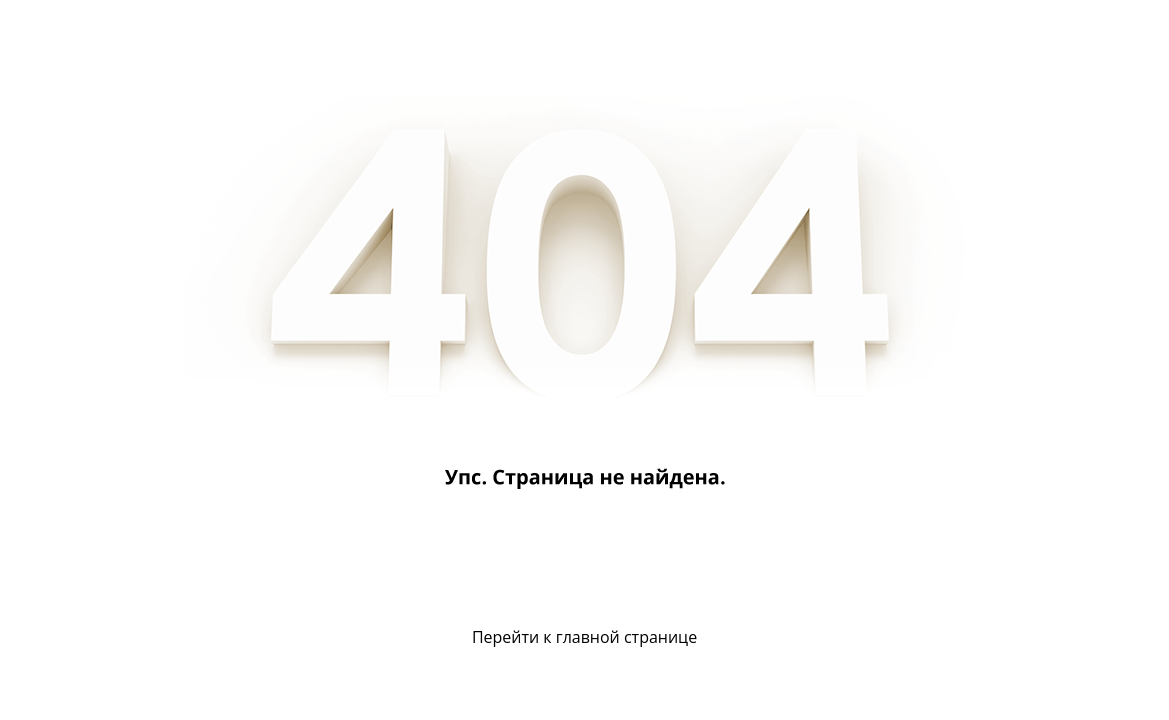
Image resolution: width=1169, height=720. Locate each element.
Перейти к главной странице (584, 637)
